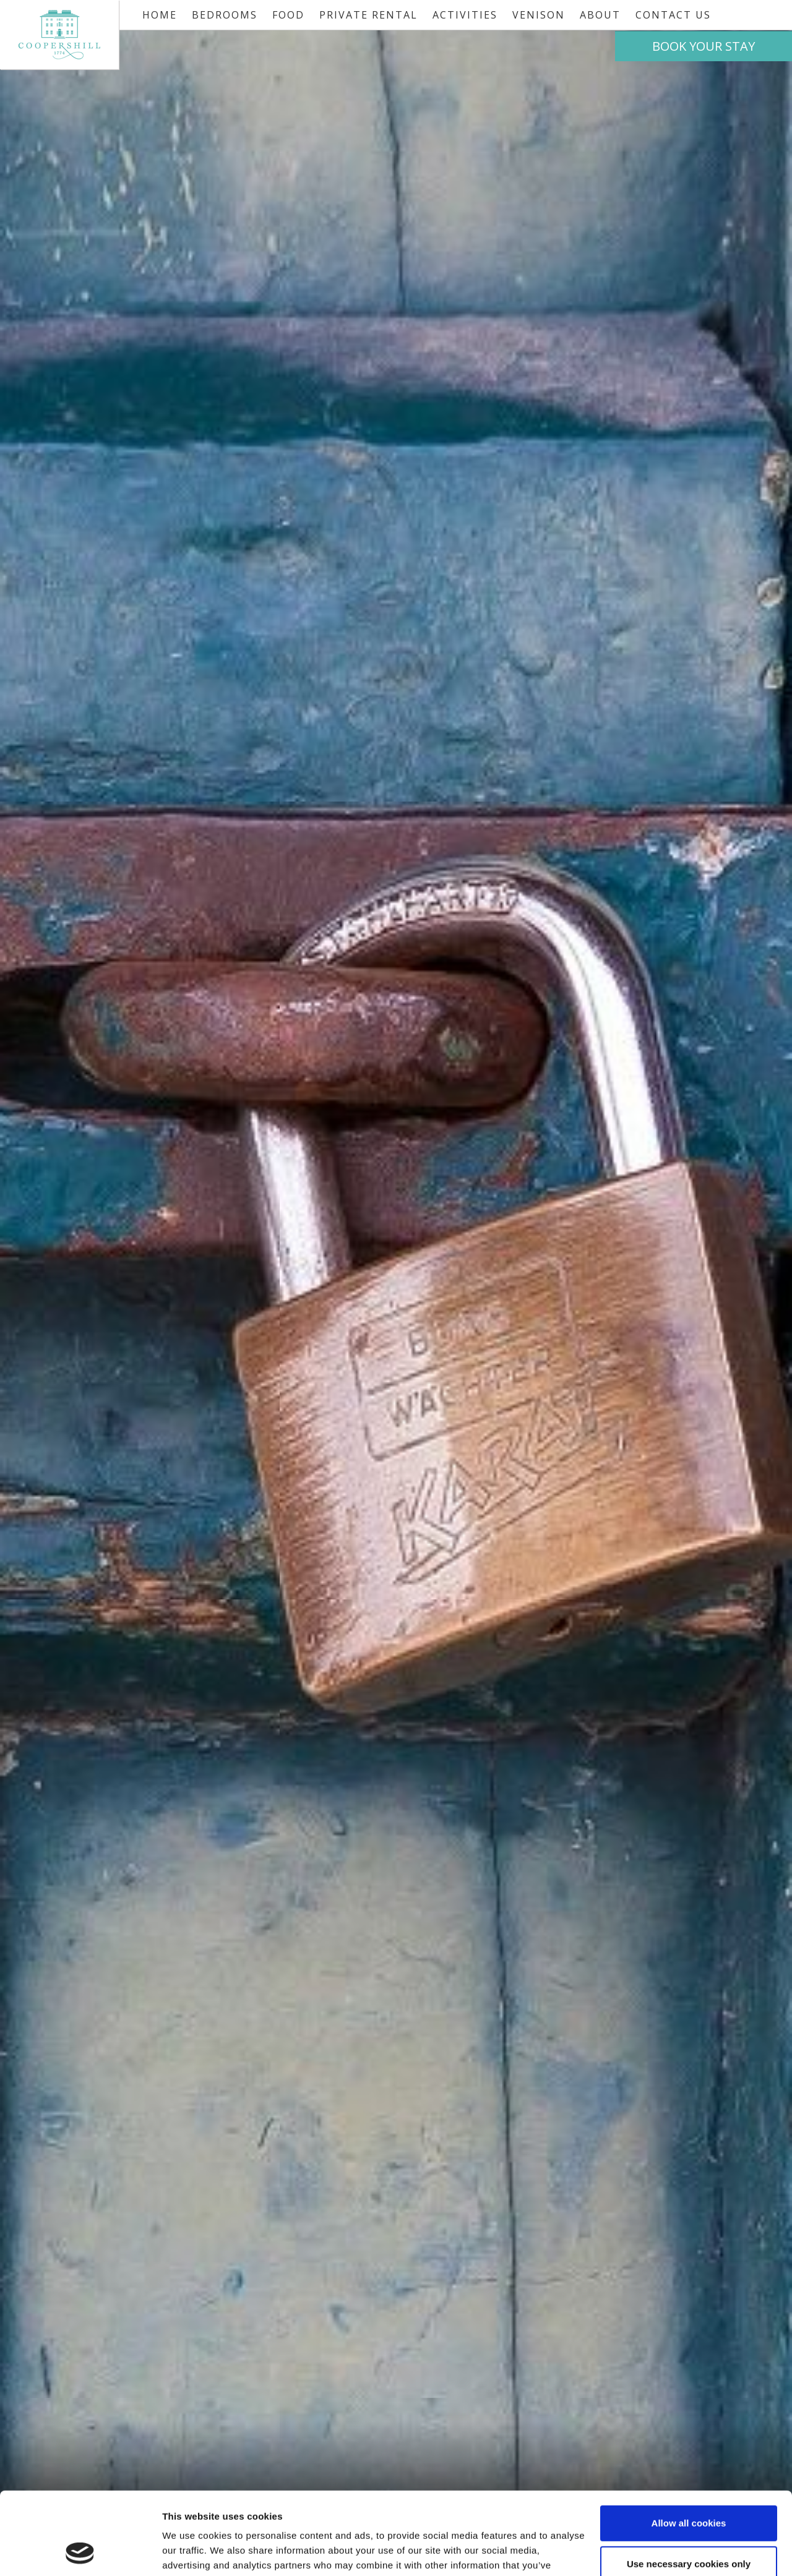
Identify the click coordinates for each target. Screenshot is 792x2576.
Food (288, 15)
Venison (538, 15)
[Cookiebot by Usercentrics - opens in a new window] (80, 2552)
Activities (465, 15)
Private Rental (368, 15)
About (600, 15)
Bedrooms (224, 15)
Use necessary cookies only (689, 2486)
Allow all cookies (689, 2446)
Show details (191, 2551)
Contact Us (673, 15)
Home (159, 15)
